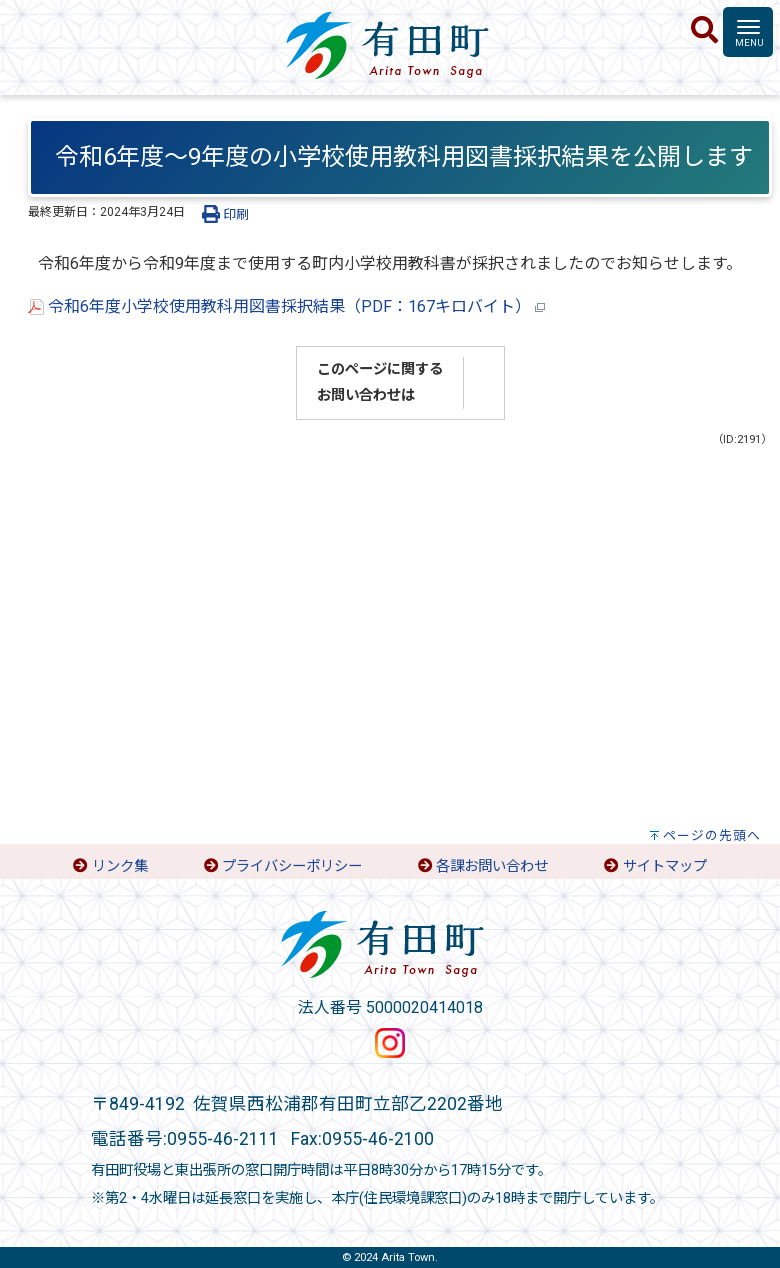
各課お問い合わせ (492, 866)
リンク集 (120, 866)
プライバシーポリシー (292, 866)
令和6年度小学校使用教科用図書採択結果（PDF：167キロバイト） (286, 306)
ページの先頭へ (712, 835)
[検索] (704, 31)
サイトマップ (665, 866)
